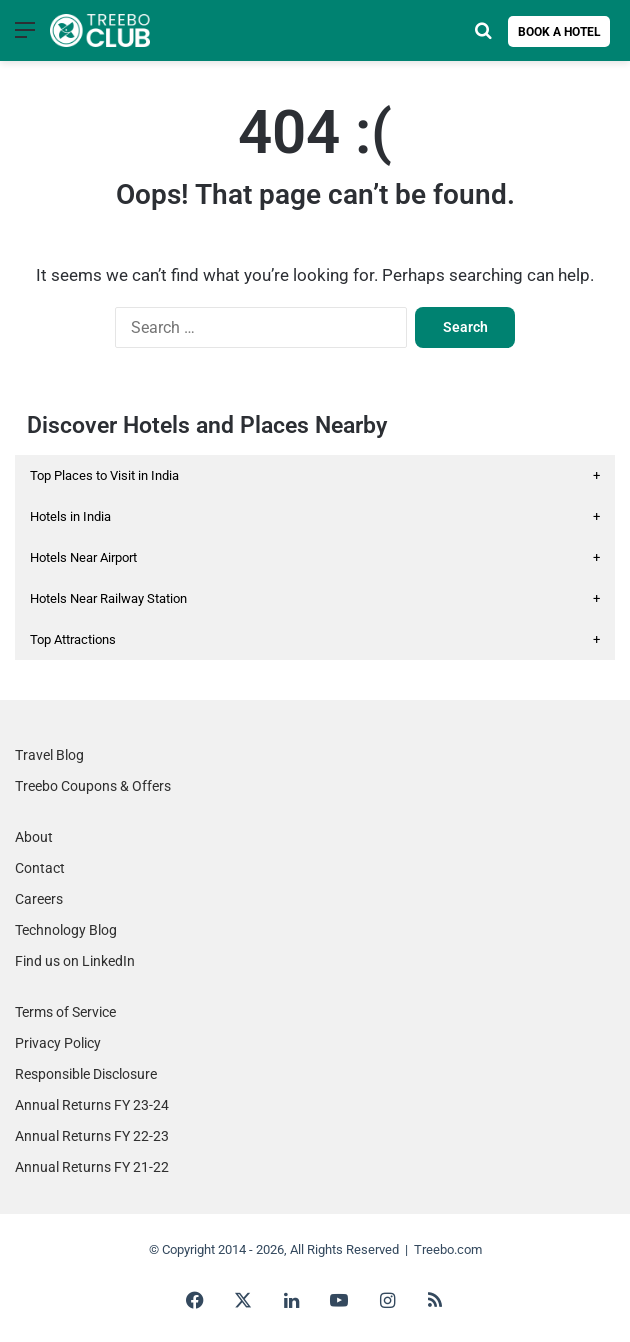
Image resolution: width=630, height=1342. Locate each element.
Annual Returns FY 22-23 (92, 1136)
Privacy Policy (58, 1043)
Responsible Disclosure (86, 1074)
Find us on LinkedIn (75, 961)
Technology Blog (66, 930)
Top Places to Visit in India (315, 475)
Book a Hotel (559, 32)
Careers (39, 899)
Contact (40, 868)
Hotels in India (315, 516)
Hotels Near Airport (315, 557)
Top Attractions (315, 639)
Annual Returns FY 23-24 (92, 1105)
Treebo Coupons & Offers (93, 786)
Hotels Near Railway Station (315, 598)
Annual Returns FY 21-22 (92, 1167)
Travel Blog (49, 755)
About (34, 837)
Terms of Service (65, 1012)
